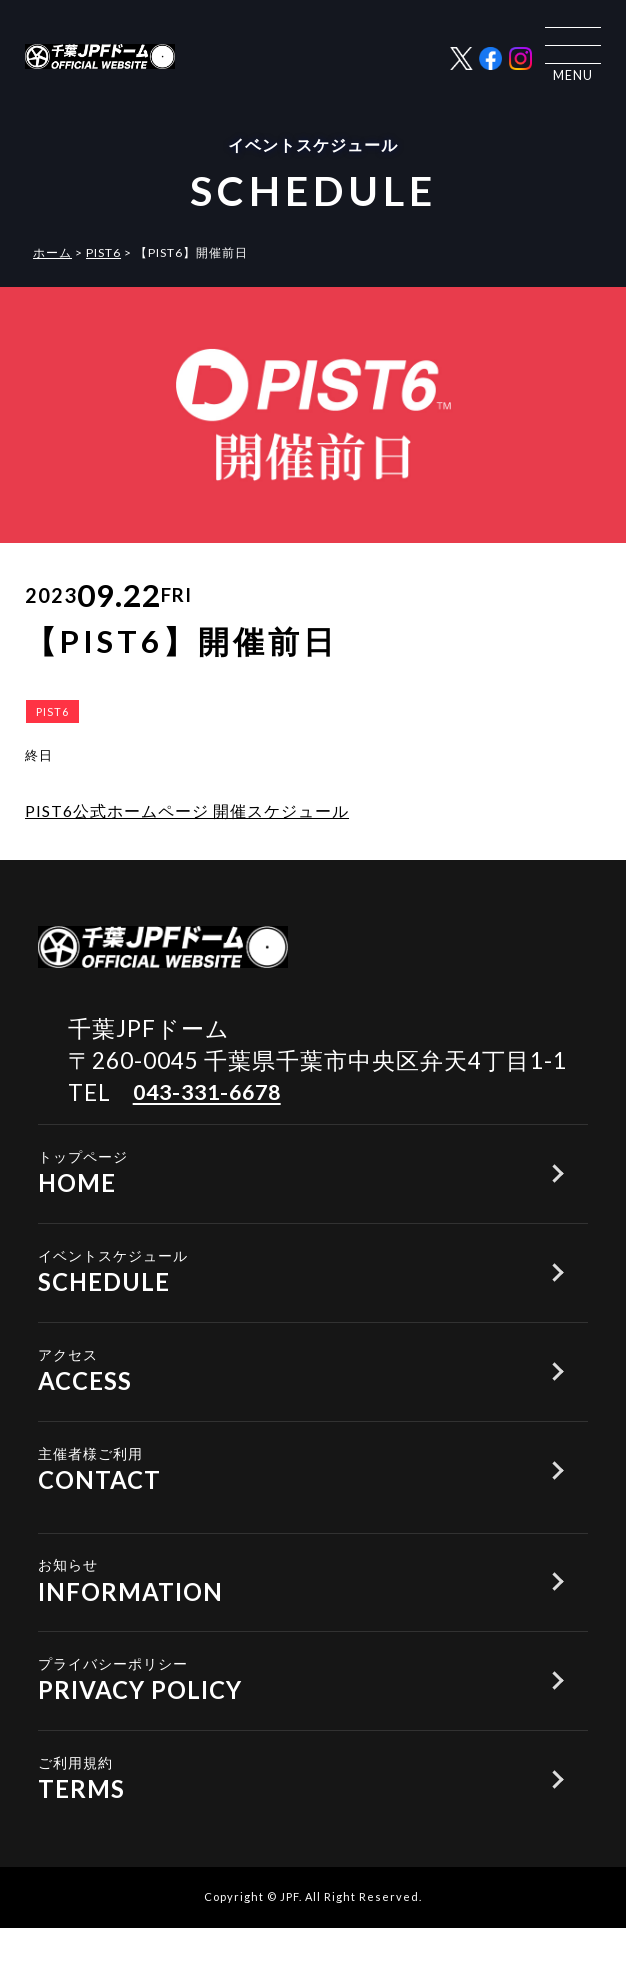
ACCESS (276, 1380)
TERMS (276, 1809)
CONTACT (276, 1484)
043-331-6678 (213, 1092)
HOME (276, 1172)
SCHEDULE (276, 1276)
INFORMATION (276, 1601)
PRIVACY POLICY (276, 1705)
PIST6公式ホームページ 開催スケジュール (187, 810)
